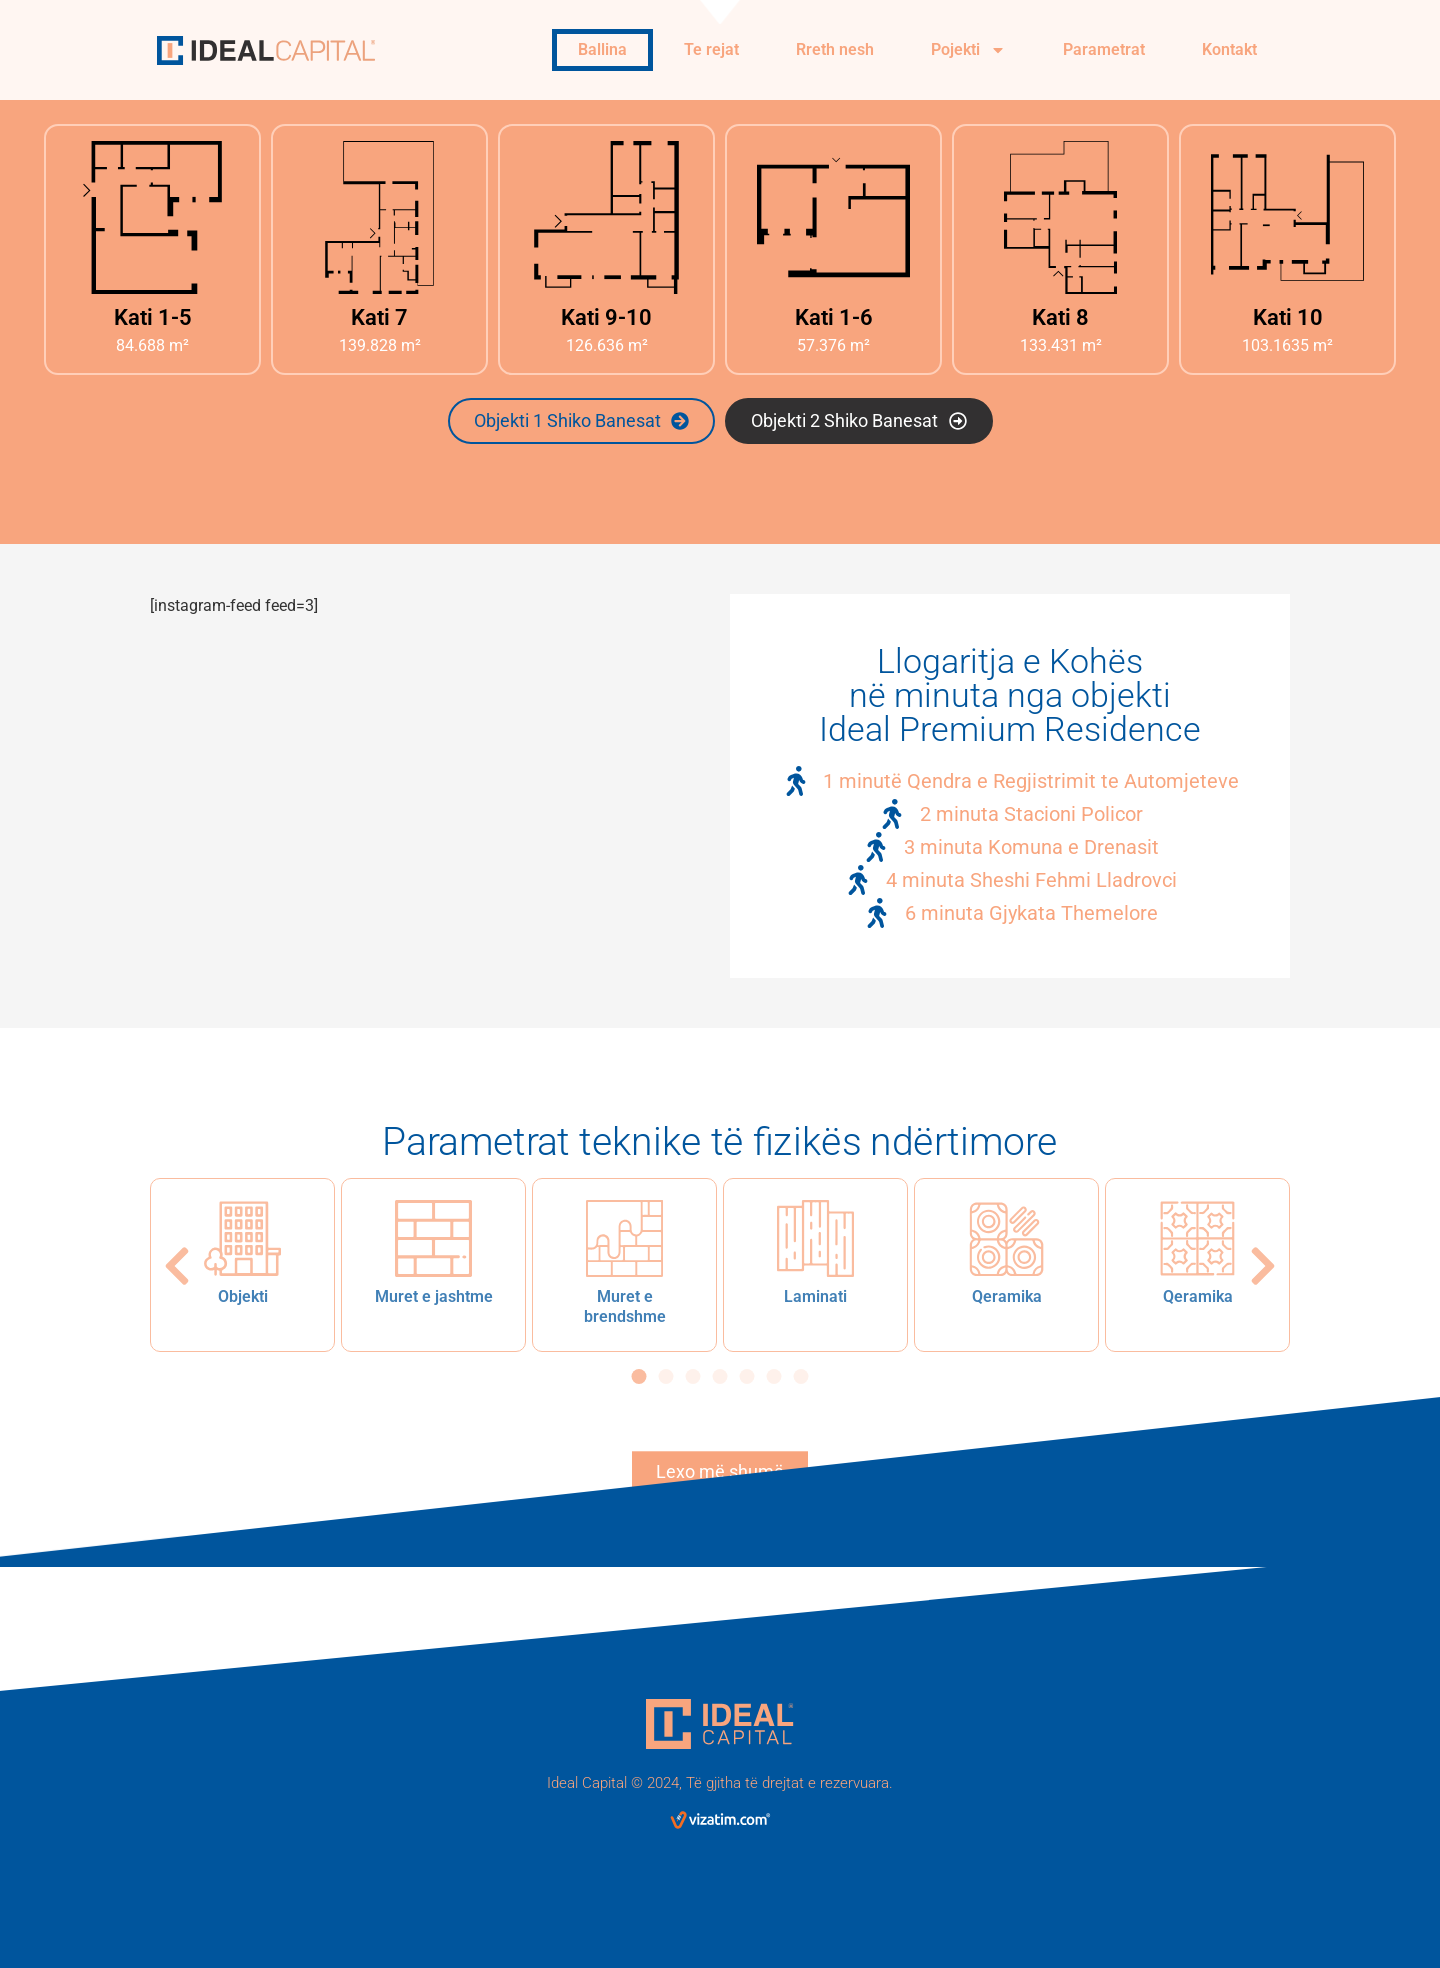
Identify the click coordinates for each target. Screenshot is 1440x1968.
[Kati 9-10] (606, 217)
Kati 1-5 (153, 317)
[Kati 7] (379, 217)
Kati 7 (379, 317)
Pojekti (968, 50)
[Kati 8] (1060, 217)
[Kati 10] (1287, 217)
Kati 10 (1288, 317)
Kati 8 (1060, 317)
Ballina (602, 49)
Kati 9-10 (606, 317)
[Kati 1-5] (152, 217)
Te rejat (711, 49)
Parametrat (1104, 49)
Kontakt (1229, 49)
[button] (177, 1266)
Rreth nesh (835, 49)
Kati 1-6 (834, 317)
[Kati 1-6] (833, 217)
